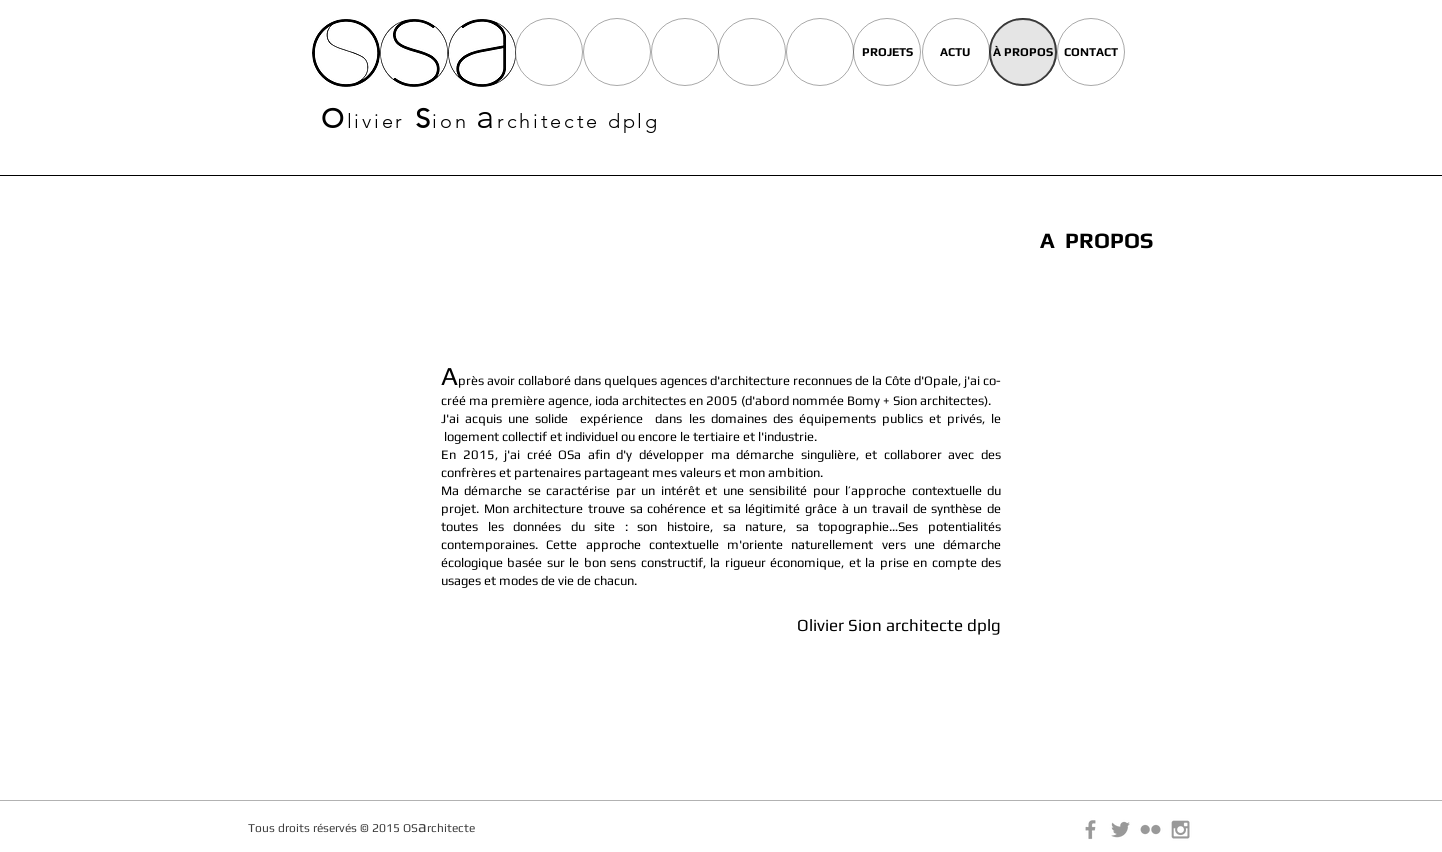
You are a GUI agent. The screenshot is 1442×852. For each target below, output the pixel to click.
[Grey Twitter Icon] (1120, 829)
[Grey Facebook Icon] (1090, 829)
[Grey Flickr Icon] (1150, 829)
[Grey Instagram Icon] (1180, 829)
